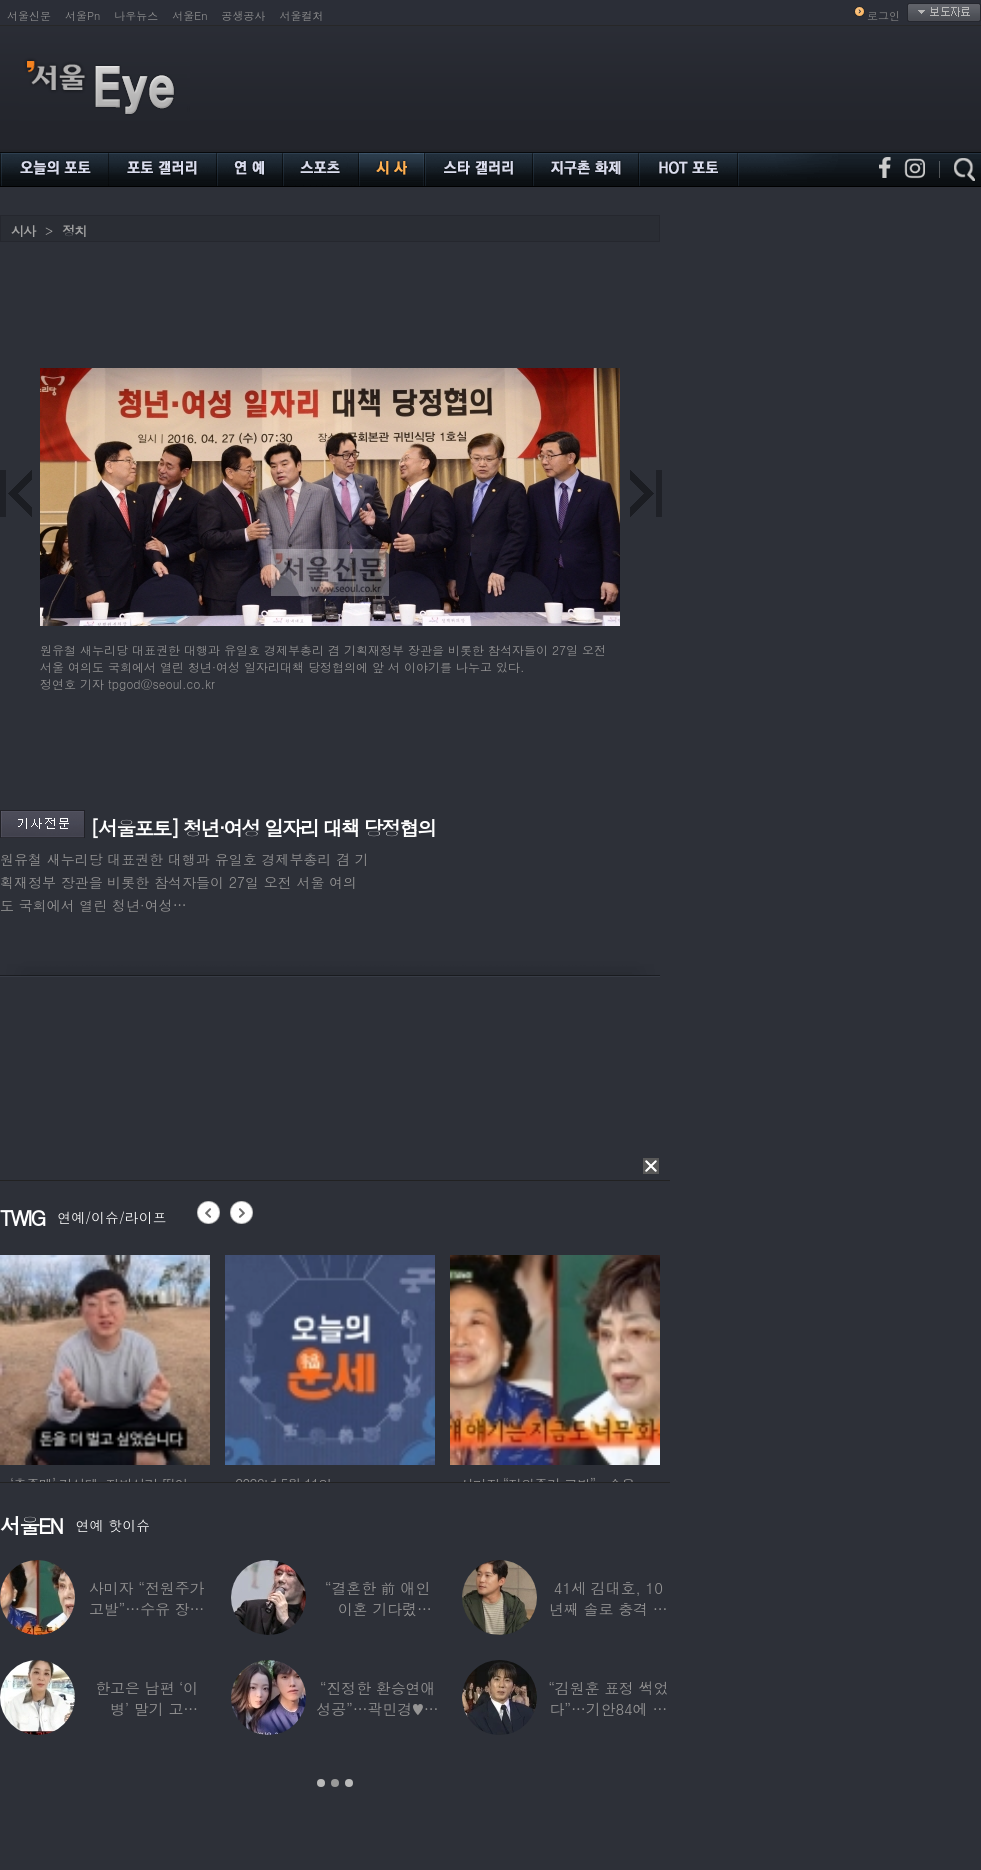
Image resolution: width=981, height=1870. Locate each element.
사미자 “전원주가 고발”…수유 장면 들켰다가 (147, 1608)
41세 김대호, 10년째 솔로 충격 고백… (608, 1608)
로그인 (883, 15)
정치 (74, 230)
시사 (23, 230)
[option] (166, 1357)
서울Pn (82, 15)
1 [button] (321, 1783)
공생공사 (244, 15)
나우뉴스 (136, 15)
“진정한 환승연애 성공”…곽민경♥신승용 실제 (377, 1708)
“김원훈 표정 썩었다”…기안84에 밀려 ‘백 (608, 1708)
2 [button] (335, 1783)
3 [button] (349, 1783)
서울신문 (29, 15)
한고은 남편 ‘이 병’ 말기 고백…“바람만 (146, 1708)
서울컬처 (302, 15)
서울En (189, 15)
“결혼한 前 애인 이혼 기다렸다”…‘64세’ (378, 1608)
